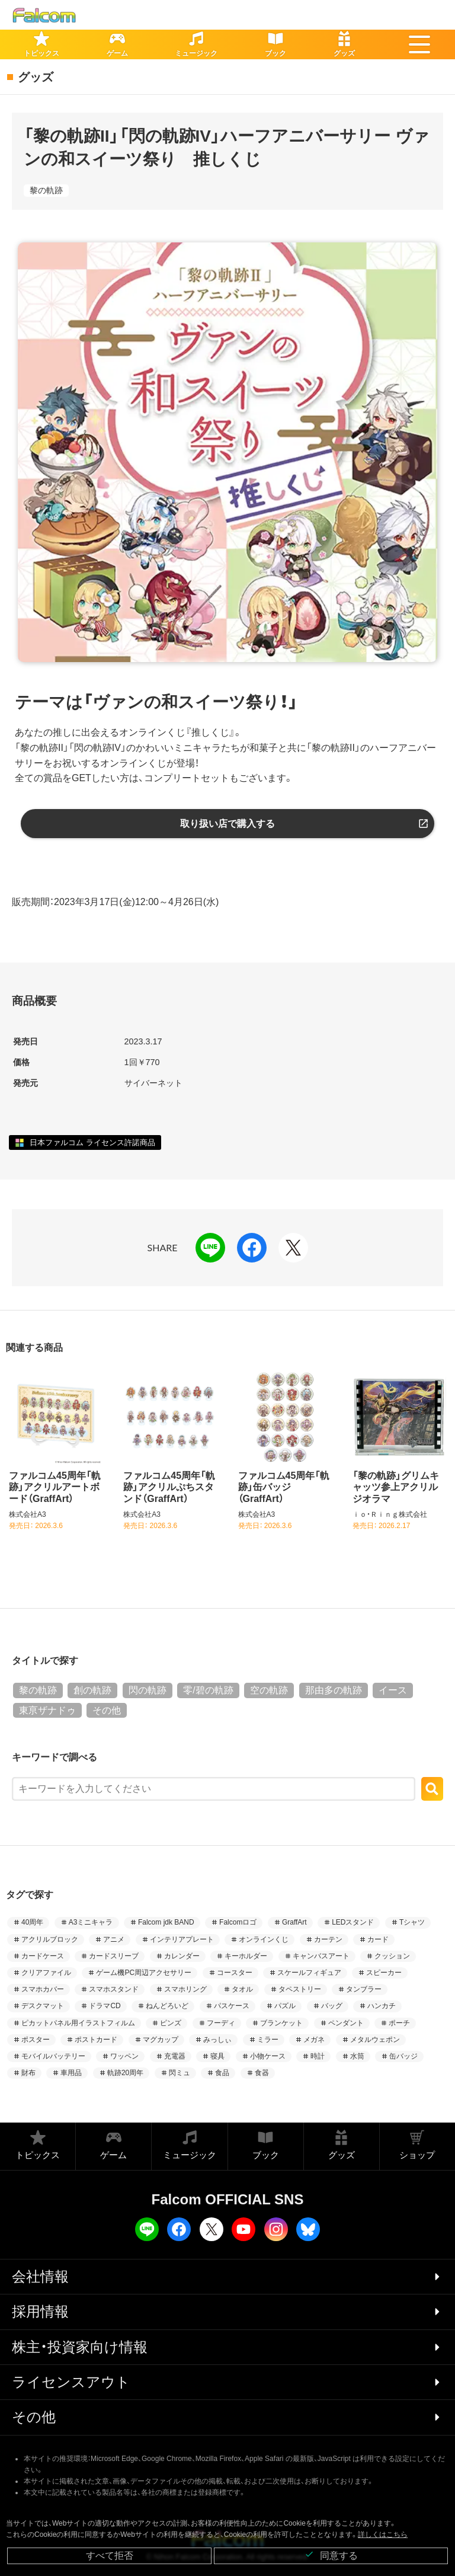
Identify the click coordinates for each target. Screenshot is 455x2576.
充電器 (174, 2056)
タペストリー (299, 1989)
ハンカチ (381, 2006)
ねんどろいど (167, 2006)
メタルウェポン (375, 2039)
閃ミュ (179, 2073)
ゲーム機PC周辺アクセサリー (143, 1972)
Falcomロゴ (238, 1922)
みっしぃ (217, 2039)
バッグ (331, 2006)
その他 (106, 1710)
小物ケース (268, 2056)
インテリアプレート (182, 1939)
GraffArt (294, 1922)
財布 (28, 2073)
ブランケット (281, 2023)
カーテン (328, 1939)
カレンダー (182, 1956)
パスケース (231, 2006)
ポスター (35, 2039)
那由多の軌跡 (333, 1690)
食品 (222, 2073)
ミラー (267, 2039)
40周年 (32, 1922)
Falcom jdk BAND (166, 1922)
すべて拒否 (109, 2556)
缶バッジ (403, 2056)
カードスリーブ (114, 1956)
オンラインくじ (264, 1939)
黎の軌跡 (46, 190)
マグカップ (160, 2039)
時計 (317, 2056)
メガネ (314, 2039)
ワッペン (124, 2056)
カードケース (42, 1956)
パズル (285, 2006)
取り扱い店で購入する (227, 824)
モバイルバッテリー (53, 2056)
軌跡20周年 (125, 2073)
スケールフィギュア (309, 1972)
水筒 (357, 2056)
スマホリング (185, 1989)
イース (393, 1690)
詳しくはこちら (383, 2534)
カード (378, 1939)
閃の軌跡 (147, 1690)
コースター (234, 1972)
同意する (331, 2555)
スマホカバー (42, 1989)
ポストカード (96, 2039)
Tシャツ (412, 1922)
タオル (242, 1989)
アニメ (113, 1939)
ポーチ (399, 2023)
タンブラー (364, 1989)
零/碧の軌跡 (208, 1690)
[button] (419, 44)
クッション (392, 1956)
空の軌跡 (269, 1690)
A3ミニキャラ (91, 1922)
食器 (262, 2073)
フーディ (221, 2023)
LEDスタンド (353, 1922)
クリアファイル (46, 1972)
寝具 (217, 2056)
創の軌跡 (92, 1690)
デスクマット (42, 2006)
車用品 (71, 2073)
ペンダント (346, 2023)
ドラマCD (104, 2006)
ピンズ (170, 2023)
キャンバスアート (321, 1956)
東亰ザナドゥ (47, 1710)
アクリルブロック (49, 1939)
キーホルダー (246, 1956)
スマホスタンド (114, 1989)
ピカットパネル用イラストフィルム (78, 2023)
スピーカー (384, 1972)
